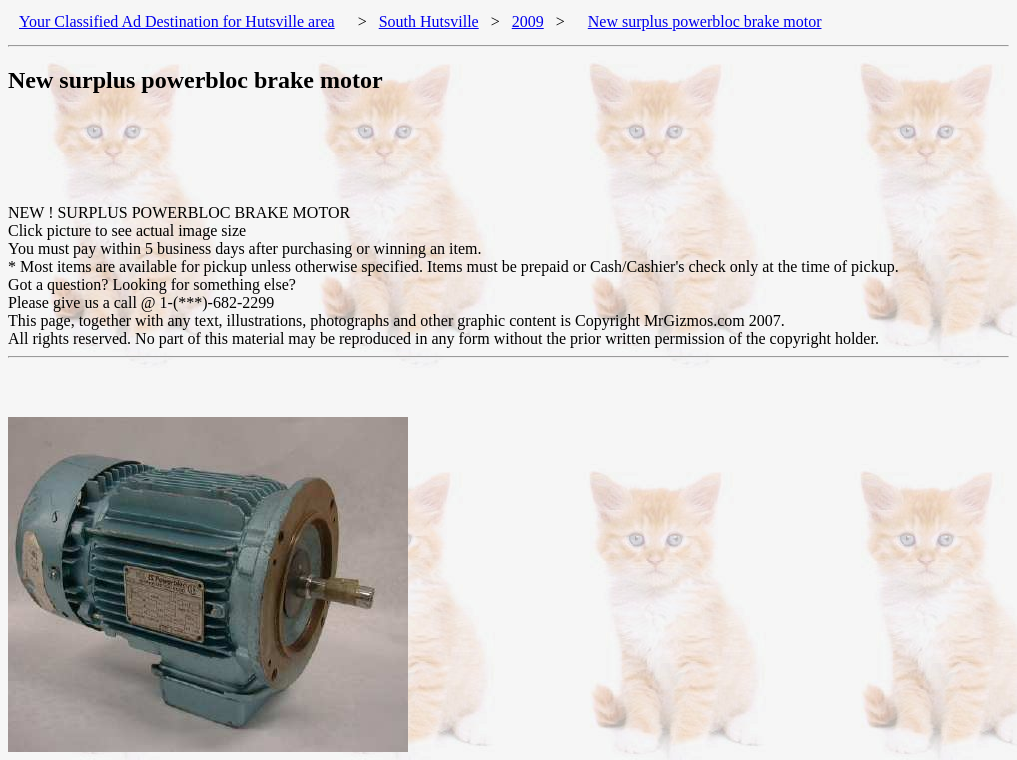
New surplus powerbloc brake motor (705, 21)
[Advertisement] (372, 159)
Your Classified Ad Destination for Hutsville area (177, 21)
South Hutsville (429, 21)
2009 (528, 21)
